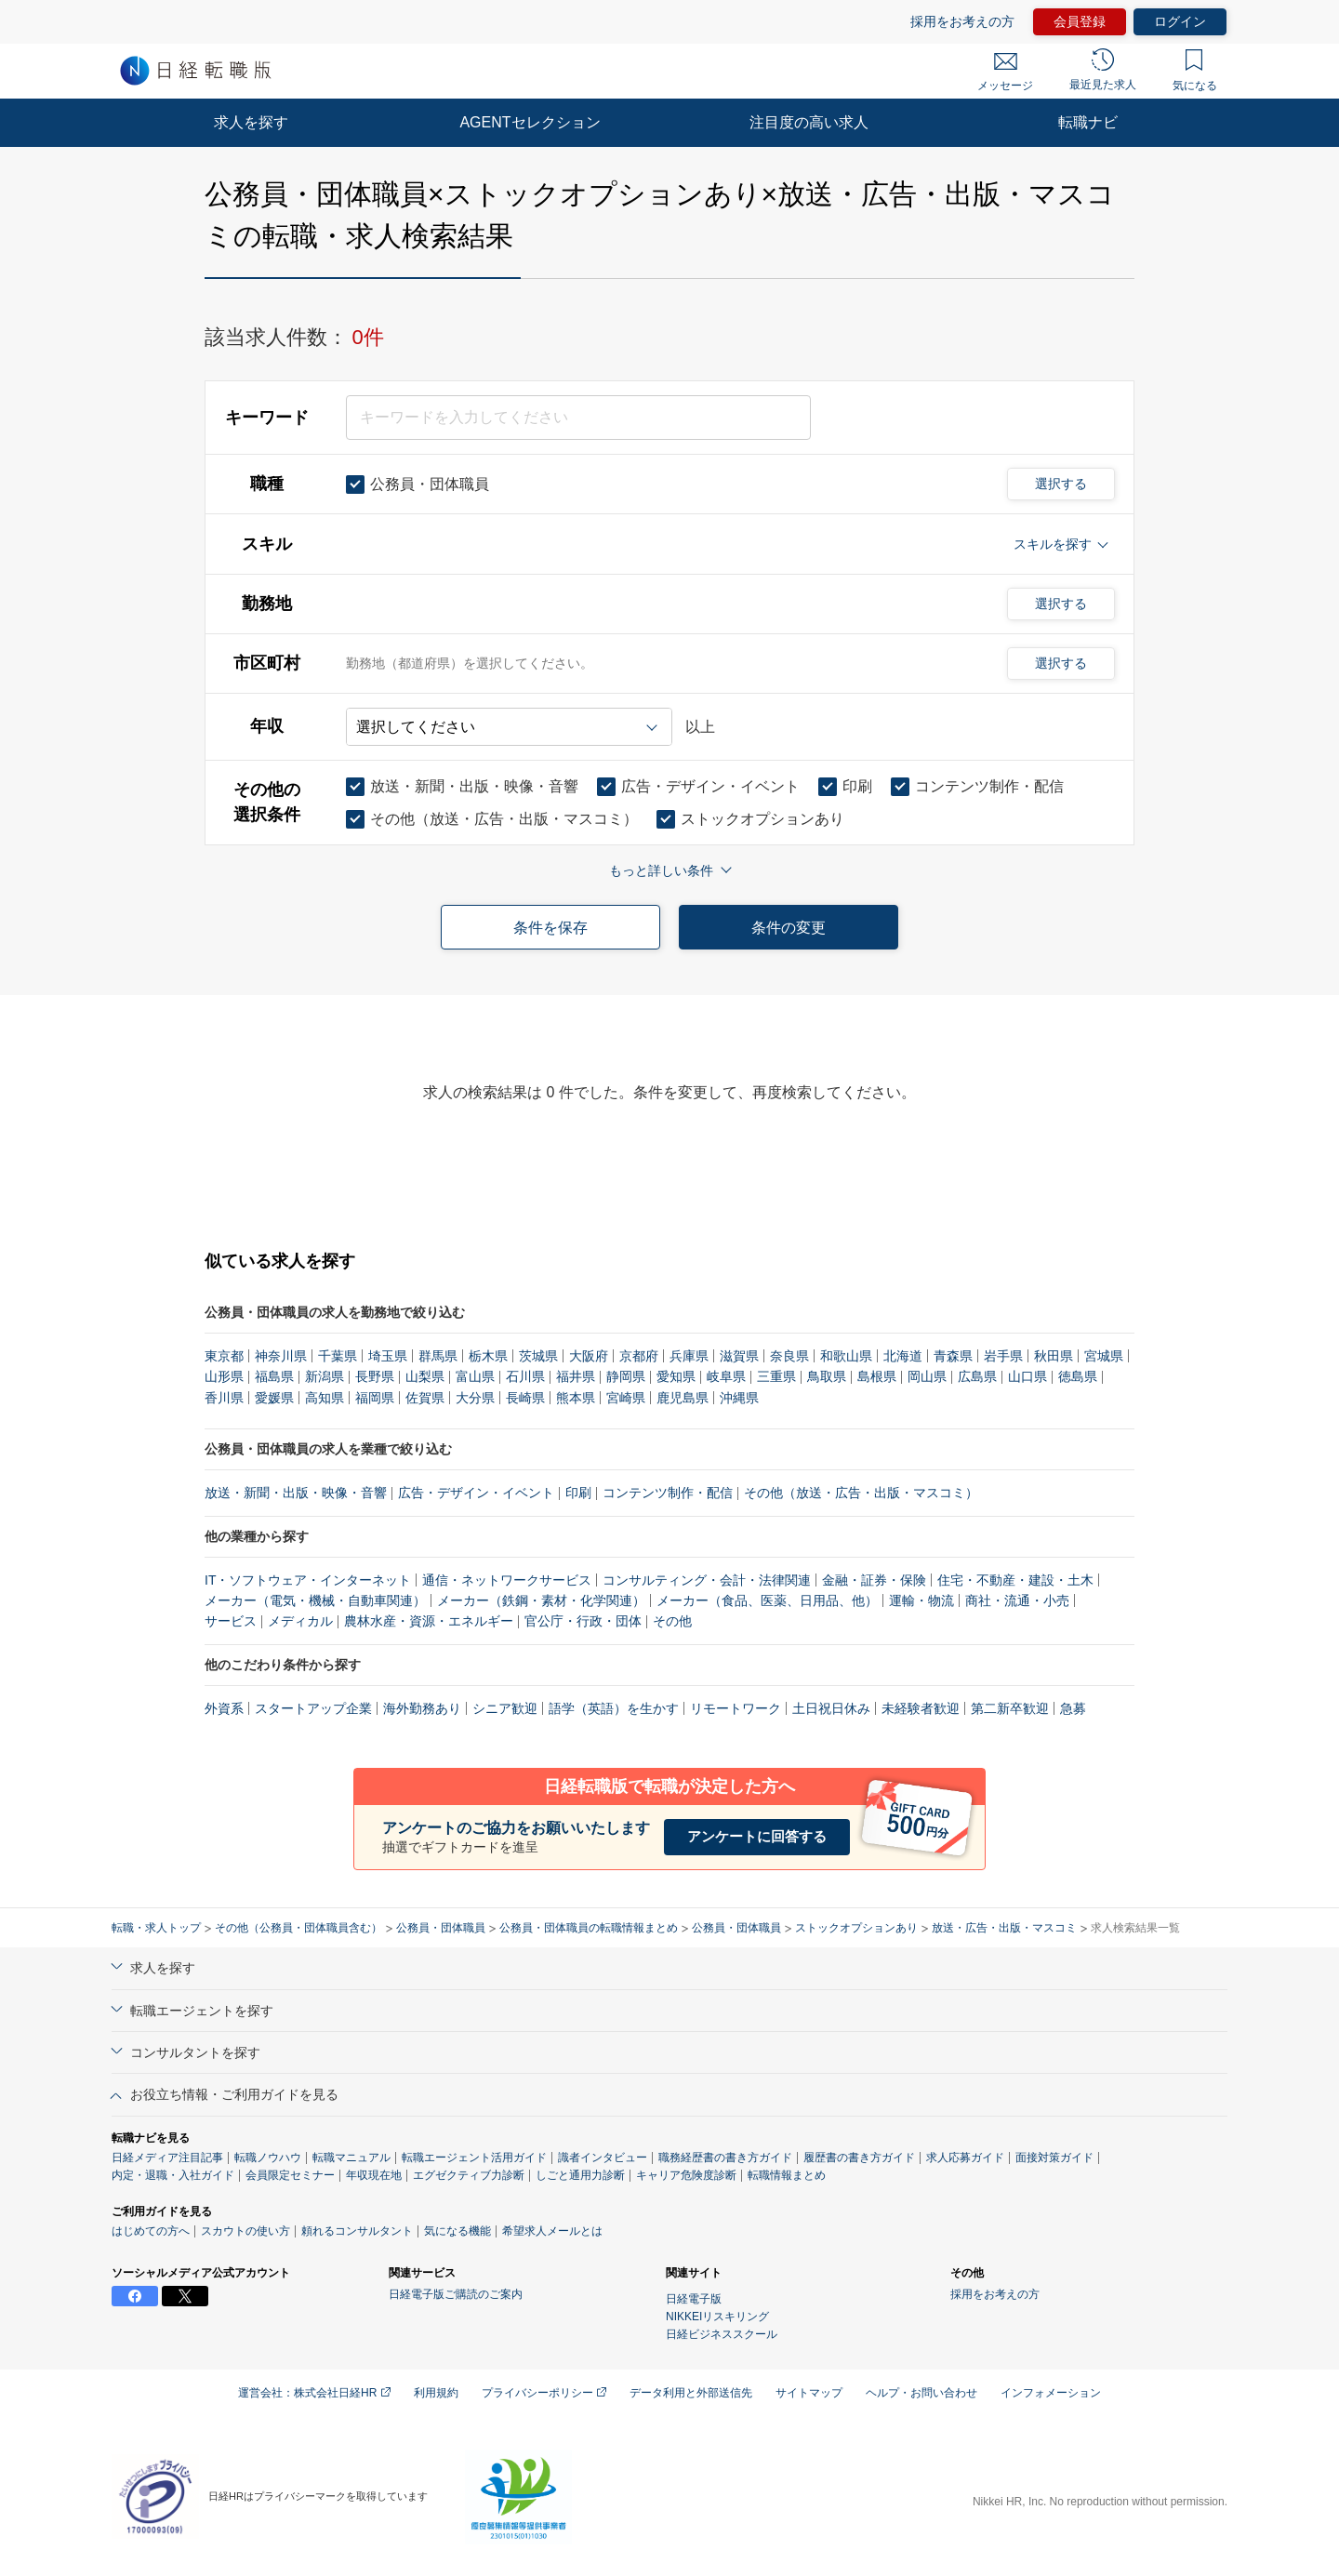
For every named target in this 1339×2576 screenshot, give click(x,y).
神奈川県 (281, 1355)
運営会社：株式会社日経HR (314, 2392)
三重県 (776, 1376)
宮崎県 (625, 1397)
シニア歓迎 (504, 1708)
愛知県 (676, 1376)
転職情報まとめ (787, 2175)
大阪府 (588, 1355)
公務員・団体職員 (440, 1927)
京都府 (638, 1355)
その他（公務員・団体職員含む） (298, 1927)
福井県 (575, 1376)
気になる (1195, 70)
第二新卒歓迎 (1010, 1708)
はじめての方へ (151, 2230)
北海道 (902, 1355)
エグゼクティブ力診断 (468, 2175)
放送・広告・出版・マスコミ (1004, 1927)
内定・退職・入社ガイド (173, 2175)
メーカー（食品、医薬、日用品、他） (767, 1600)
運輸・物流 (921, 1600)
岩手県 (1003, 1355)
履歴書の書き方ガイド (859, 2157)
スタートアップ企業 (313, 1708)
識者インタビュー (602, 2157)
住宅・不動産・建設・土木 (1015, 1580)
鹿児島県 (682, 1397)
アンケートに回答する (757, 1836)
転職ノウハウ (267, 2157)
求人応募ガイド (965, 2157)
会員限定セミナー (290, 2175)
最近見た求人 (1102, 69)
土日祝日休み (831, 1708)
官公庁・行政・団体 (583, 1620)
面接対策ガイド (1054, 2157)
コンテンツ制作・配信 (668, 1492)
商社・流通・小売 (1017, 1600)
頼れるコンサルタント (357, 2230)
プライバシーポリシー (544, 2392)
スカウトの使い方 (245, 2230)
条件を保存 (550, 928)
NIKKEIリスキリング (717, 2316)
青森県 (953, 1355)
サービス (231, 1620)
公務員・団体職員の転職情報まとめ (588, 1927)
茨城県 (538, 1355)
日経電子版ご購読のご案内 (456, 2294)
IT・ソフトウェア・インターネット (308, 1580)
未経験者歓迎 (921, 1708)
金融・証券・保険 (874, 1580)
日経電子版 (694, 2298)
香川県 (224, 1397)
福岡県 (374, 1397)
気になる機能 (457, 2230)
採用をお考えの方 (962, 21)
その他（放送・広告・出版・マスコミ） (861, 1492)
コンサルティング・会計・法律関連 (707, 1580)
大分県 (475, 1397)
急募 (1073, 1708)
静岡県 (625, 1376)
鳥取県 (826, 1376)
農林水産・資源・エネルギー (428, 1620)
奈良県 (789, 1355)
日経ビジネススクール (721, 2334)
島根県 (876, 1376)
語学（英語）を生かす (614, 1708)
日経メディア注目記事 (167, 2157)
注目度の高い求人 (808, 122)
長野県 (374, 1376)
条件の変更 (788, 928)
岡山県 (927, 1376)
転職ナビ (1088, 122)
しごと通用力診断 (580, 2175)
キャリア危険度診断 (686, 2175)
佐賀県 (424, 1397)
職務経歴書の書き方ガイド (725, 2157)
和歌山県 (846, 1355)
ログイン (1180, 21)
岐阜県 (726, 1376)
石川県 (525, 1376)
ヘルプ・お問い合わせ (921, 2392)
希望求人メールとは (552, 2230)
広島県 (977, 1376)
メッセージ (1005, 72)
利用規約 (436, 2392)
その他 (672, 1620)
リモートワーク (735, 1708)
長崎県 (525, 1397)
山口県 (1027, 1376)
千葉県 (337, 1355)
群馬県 (437, 1355)
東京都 (224, 1355)
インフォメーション (1051, 2392)
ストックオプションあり (856, 1927)
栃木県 (488, 1355)
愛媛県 (274, 1397)
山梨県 (424, 1376)
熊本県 (575, 1397)
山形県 (224, 1376)
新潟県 (324, 1376)
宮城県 (1103, 1355)
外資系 (224, 1708)
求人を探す (251, 122)
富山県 (475, 1376)
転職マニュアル (351, 2157)
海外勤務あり (422, 1708)
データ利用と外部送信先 (691, 2392)
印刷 (578, 1492)
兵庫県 (689, 1355)
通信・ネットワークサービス (506, 1580)
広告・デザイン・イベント (476, 1492)
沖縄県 (739, 1397)
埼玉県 (387, 1355)
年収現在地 (374, 2175)
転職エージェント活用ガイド (474, 2157)
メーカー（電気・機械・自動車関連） (315, 1600)
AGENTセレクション (529, 122)
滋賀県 (739, 1355)
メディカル (300, 1620)
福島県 (274, 1376)
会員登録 (1080, 21)
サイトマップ (809, 2392)
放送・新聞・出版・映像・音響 (296, 1492)
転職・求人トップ (156, 1927)
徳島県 (1077, 1376)
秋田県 (1053, 1355)
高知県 (324, 1397)
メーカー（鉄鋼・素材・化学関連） (541, 1600)
